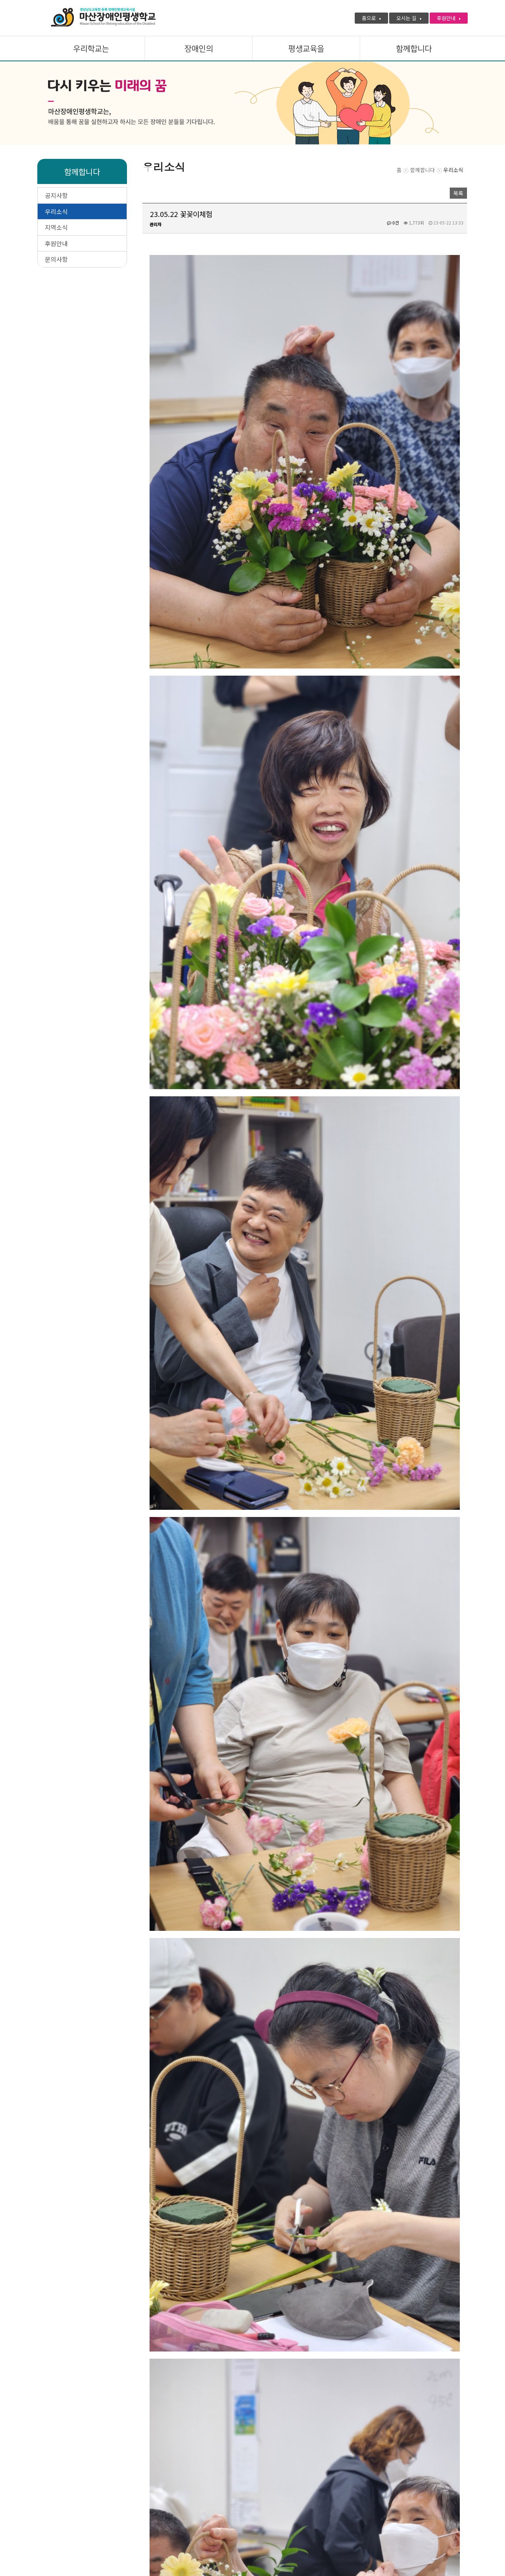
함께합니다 (414, 48)
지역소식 (56, 227)
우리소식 (56, 211)
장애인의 (198, 48)
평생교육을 (306, 48)
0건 (393, 222)
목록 (458, 193)
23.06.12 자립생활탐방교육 (196, 2446)
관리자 (155, 224)
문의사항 (56, 259)
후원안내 (449, 18)
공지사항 (56, 195)
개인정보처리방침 (57, 2509)
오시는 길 (408, 18)
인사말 (97, 2509)
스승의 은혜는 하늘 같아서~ (195, 2462)
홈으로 (371, 18)
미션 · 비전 (129, 2509)
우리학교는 (91, 48)
